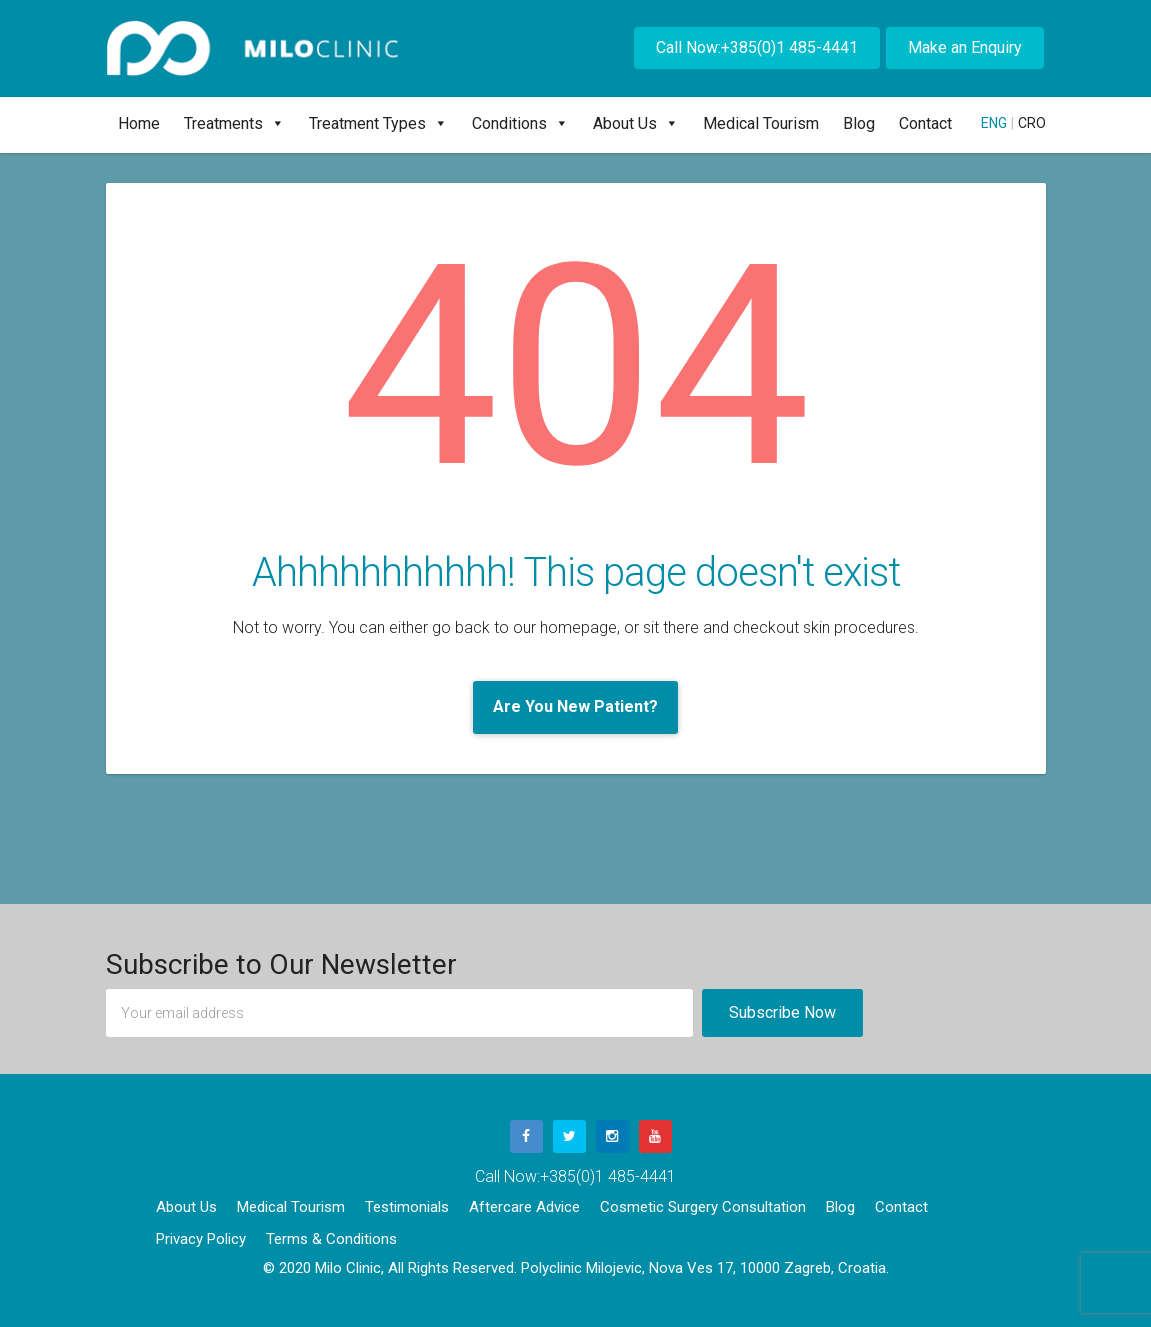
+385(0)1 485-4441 (608, 1176)
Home (139, 123)
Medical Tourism (761, 123)
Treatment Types (378, 123)
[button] (274, 123)
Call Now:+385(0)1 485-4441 (757, 47)
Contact (925, 123)
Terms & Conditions (331, 1239)
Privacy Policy (201, 1239)
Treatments (234, 123)
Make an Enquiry (965, 47)
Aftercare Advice (524, 1207)
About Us (636, 123)
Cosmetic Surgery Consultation (703, 1207)
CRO (1032, 123)
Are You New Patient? (575, 706)
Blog (859, 123)
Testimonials (407, 1207)
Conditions (520, 123)
